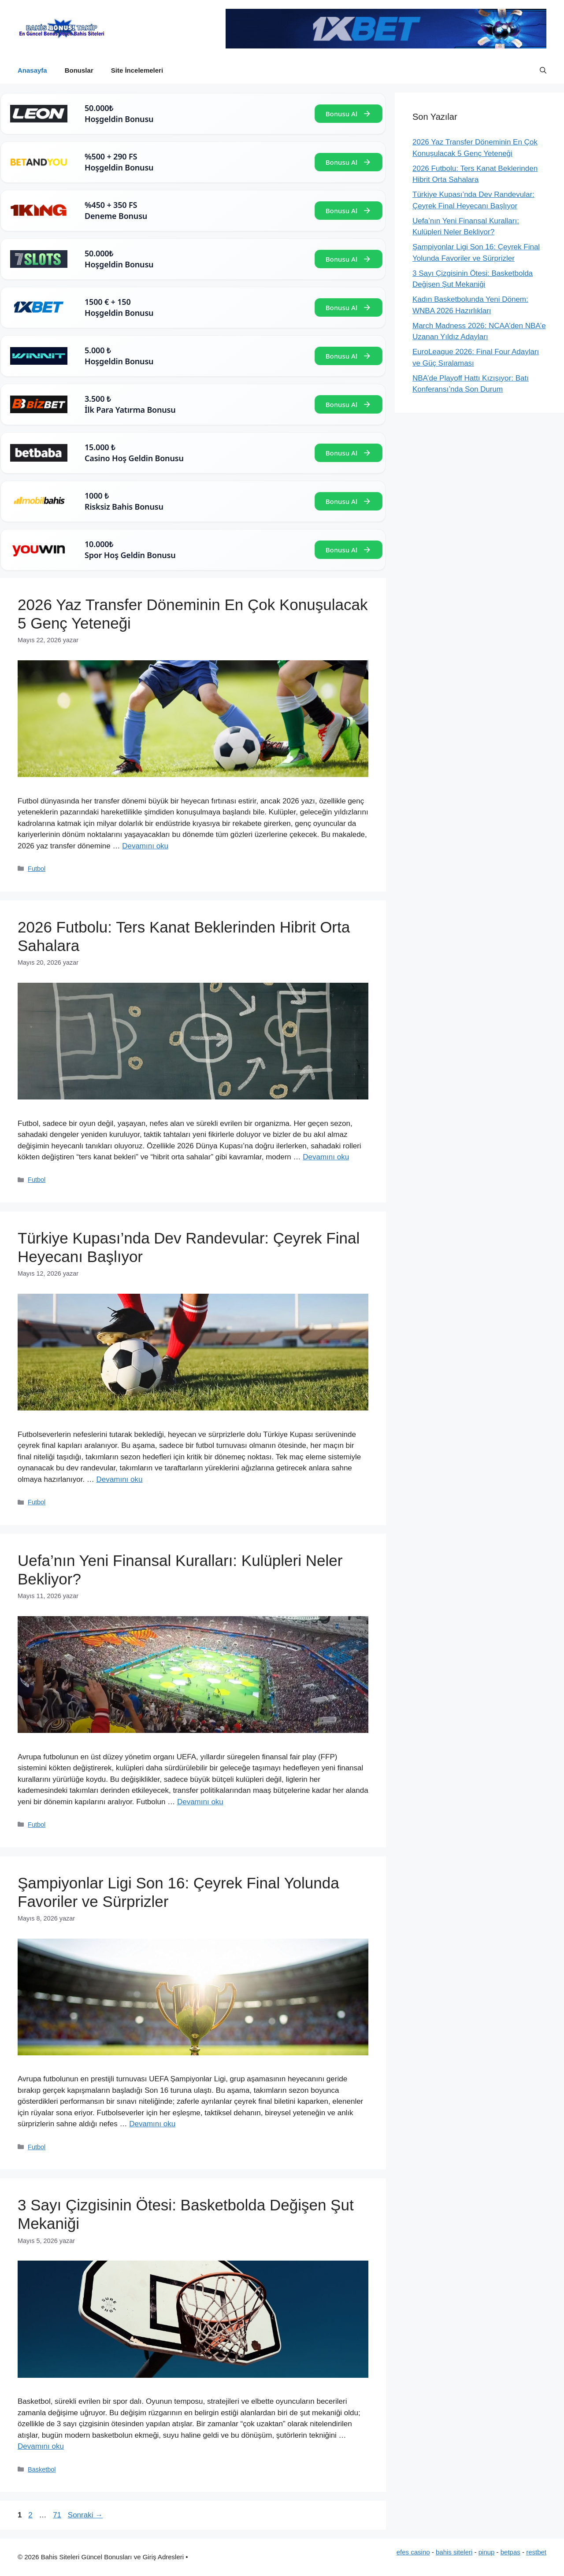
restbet (536, 2552)
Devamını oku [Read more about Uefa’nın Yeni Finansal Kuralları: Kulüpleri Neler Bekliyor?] (200, 1802)
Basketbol (42, 2469)
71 (57, 2515)
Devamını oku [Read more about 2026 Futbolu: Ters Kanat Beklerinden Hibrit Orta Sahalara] (326, 1157)
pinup (487, 2552)
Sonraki (85, 2515)
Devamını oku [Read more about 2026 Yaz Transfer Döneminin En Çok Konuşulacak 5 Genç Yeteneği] (145, 846)
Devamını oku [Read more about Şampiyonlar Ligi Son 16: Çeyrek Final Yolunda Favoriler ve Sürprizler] (152, 2124)
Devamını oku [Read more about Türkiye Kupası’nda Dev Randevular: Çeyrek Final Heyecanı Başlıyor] (119, 1479)
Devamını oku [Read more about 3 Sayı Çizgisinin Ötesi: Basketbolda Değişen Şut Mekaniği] (41, 2446)
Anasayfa (32, 70)
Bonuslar (79, 70)
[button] (543, 70)
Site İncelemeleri (137, 70)
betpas (510, 2552)
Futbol (36, 868)
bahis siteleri (454, 2552)
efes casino (413, 2552)
